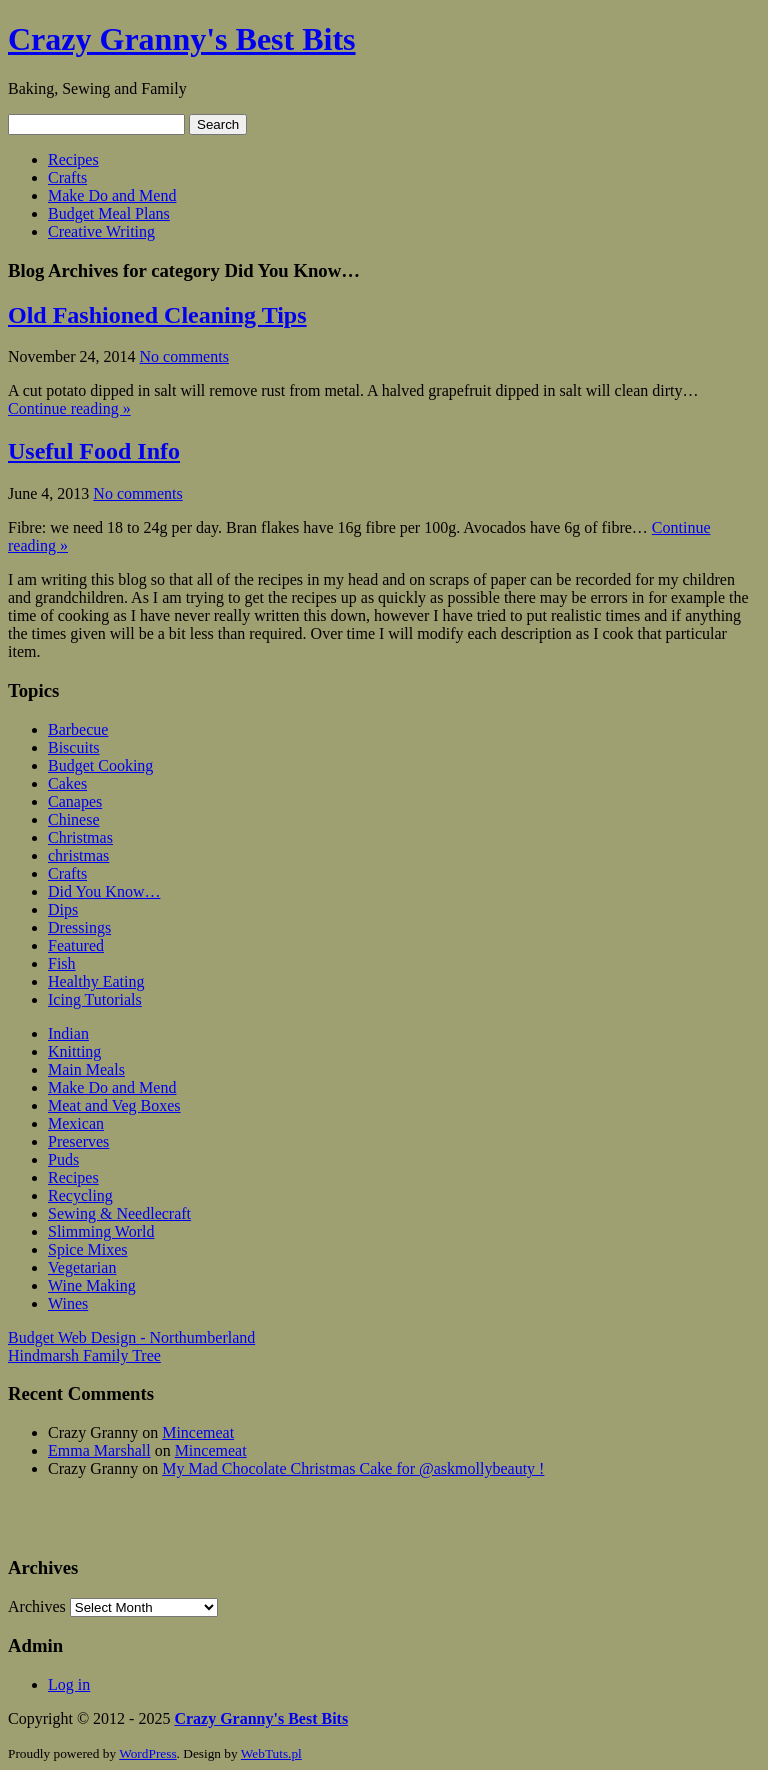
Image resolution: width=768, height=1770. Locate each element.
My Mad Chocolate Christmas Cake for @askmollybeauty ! (353, 1468)
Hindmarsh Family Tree (84, 1355)
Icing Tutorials (95, 999)
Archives (37, 1606)
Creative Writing (101, 231)
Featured (76, 945)
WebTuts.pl (271, 1753)
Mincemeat (198, 1432)
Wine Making (92, 1285)
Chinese (74, 819)
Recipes (73, 159)
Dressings (79, 927)
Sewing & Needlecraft (119, 1213)
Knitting (74, 1051)
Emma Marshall (99, 1450)
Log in (69, 1684)
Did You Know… (104, 891)
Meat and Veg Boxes (114, 1105)
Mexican (76, 1123)
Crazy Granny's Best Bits (182, 39)
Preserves (78, 1141)
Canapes (75, 801)
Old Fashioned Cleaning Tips (157, 315)
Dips (63, 909)
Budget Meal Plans (109, 213)
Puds (63, 1159)
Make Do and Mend (112, 195)
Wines (68, 1303)
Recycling (80, 1195)
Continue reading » (69, 408)
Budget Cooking (100, 765)
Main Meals (86, 1069)
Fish (62, 963)
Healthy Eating (96, 981)
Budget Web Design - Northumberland (131, 1337)
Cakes (67, 783)
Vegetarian (82, 1267)
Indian (68, 1033)
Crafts (67, 177)
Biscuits (74, 747)
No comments (184, 356)
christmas (78, 855)
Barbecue (78, 729)
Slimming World (101, 1231)
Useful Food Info (94, 451)
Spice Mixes (88, 1249)
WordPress (147, 1753)
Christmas (80, 837)
